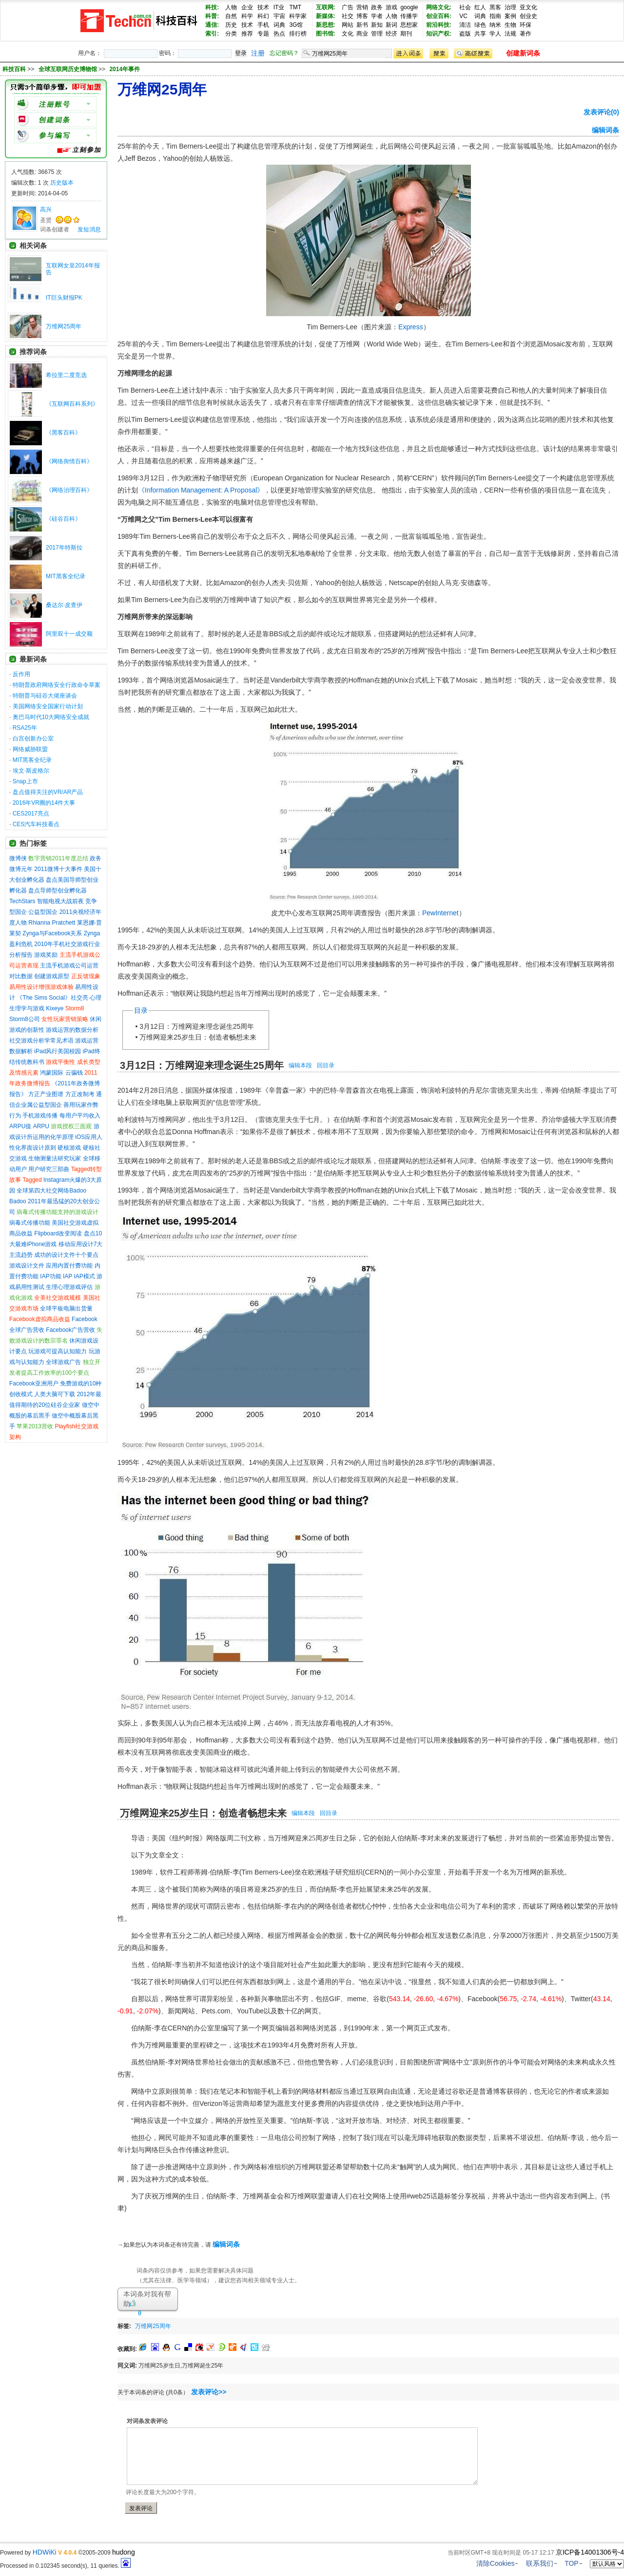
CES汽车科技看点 (36, 824)
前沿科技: (438, 24)
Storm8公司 (24, 1019)
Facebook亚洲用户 (33, 1383)
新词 (391, 24)
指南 (495, 16)
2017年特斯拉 (64, 547)
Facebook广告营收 (70, 1329)
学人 (495, 33)
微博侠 (18, 858)
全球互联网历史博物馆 (68, 69)
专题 (263, 33)
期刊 (406, 33)
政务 (377, 7)
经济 (391, 33)
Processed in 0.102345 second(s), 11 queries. (65, 2565)
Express (410, 327)
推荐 (247, 33)
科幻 (263, 16)
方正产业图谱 (45, 1094)
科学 (247, 16)
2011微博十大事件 (58, 869)
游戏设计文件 (26, 1265)
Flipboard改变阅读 (58, 1233)
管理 (377, 33)
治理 (510, 7)
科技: (212, 7)
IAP (67, 1276)
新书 (362, 24)
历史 (231, 24)
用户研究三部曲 (48, 1169)
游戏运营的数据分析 (72, 1029)
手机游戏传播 (40, 1115)
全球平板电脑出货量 (66, 1308)
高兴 (46, 209)
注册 (258, 53)
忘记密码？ (284, 53)
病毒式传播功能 (29, 1222)
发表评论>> (208, 2392)
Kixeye (54, 1008)
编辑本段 (300, 1065)
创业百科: (438, 16)
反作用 (21, 674)
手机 (263, 24)
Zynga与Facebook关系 (52, 933)
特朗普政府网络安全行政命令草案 (56, 685)
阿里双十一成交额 (69, 633)
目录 (141, 1010)
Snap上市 (25, 781)
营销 (362, 7)
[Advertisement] (289, 2324)
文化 (347, 33)
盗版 (465, 33)
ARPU (41, 1126)
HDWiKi (45, 2552)
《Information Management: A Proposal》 (201, 490)
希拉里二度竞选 (66, 375)
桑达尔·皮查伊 (64, 605)
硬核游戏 (69, 1147)
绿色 (480, 24)
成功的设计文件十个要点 (66, 1254)
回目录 (325, 1065)
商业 (362, 33)
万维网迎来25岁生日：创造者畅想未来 (197, 1037)
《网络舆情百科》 (69, 461)
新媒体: (325, 16)
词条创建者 (54, 229)
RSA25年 (25, 727)
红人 (480, 7)
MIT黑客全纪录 (65, 576)
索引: (212, 33)
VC (463, 16)
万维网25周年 (63, 326)
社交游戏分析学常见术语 (41, 1040)
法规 (510, 33)
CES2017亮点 (31, 813)
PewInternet (440, 913)
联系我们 (539, 2563)
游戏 (391, 7)
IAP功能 (50, 1276)
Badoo (17, 1201)
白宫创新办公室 (33, 738)
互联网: (325, 7)
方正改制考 (80, 1094)
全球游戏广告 (63, 1362)
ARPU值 (20, 1126)
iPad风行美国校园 (57, 1051)
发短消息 (89, 229)
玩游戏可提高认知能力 (57, 1351)
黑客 (495, 7)
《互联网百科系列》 (72, 403)
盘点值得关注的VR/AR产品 (48, 792)
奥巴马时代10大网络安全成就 (51, 717)
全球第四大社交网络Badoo (51, 1190)
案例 (510, 16)
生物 (510, 24)
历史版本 (62, 182)
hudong (123, 2552)
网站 (347, 24)
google (409, 7)
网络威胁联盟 (30, 749)
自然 (231, 16)
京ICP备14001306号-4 (590, 2552)
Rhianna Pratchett (51, 922)
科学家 (298, 16)
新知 (377, 24)
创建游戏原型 (51, 976)
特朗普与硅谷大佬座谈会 (45, 695)
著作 (525, 33)
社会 (465, 7)
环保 (525, 24)
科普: (212, 16)
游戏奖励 (46, 954)
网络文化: (438, 7)
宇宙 (279, 16)
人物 (231, 7)
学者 (377, 16)
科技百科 (14, 69)
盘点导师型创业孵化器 (57, 890)
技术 (263, 7)
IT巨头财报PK (64, 297)
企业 (247, 7)
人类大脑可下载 (54, 1394)
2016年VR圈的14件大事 (44, 802)
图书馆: (325, 33)
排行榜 (298, 33)
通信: (212, 24)
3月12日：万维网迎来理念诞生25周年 (196, 1026)
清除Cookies (495, 2563)
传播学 (409, 16)
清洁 (465, 24)
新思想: (325, 24)
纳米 (495, 24)
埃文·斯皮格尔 (31, 770)
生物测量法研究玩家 (54, 1158)
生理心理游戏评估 (69, 1287)
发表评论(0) (601, 112)
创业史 (528, 16)
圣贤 (46, 220)
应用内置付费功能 (69, 1265)
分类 (231, 33)
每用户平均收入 (79, 1115)
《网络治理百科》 (69, 490)
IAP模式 (84, 1276)
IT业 (279, 7)
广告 (347, 7)
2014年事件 (124, 69)
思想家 (409, 24)
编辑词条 (605, 130)
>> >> (83, 69)
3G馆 (296, 24)
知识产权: (438, 33)
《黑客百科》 (63, 432)
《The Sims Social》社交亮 (52, 997)
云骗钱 (74, 1072)
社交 (347, 16)
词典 (279, 24)
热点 (279, 33)
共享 (480, 33)
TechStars (22, 901)
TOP (572, 2563)
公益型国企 (43, 912)
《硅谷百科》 (63, 518)
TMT (295, 7)
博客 (362, 16)
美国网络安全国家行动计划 (48, 706)
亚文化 (528, 7)
